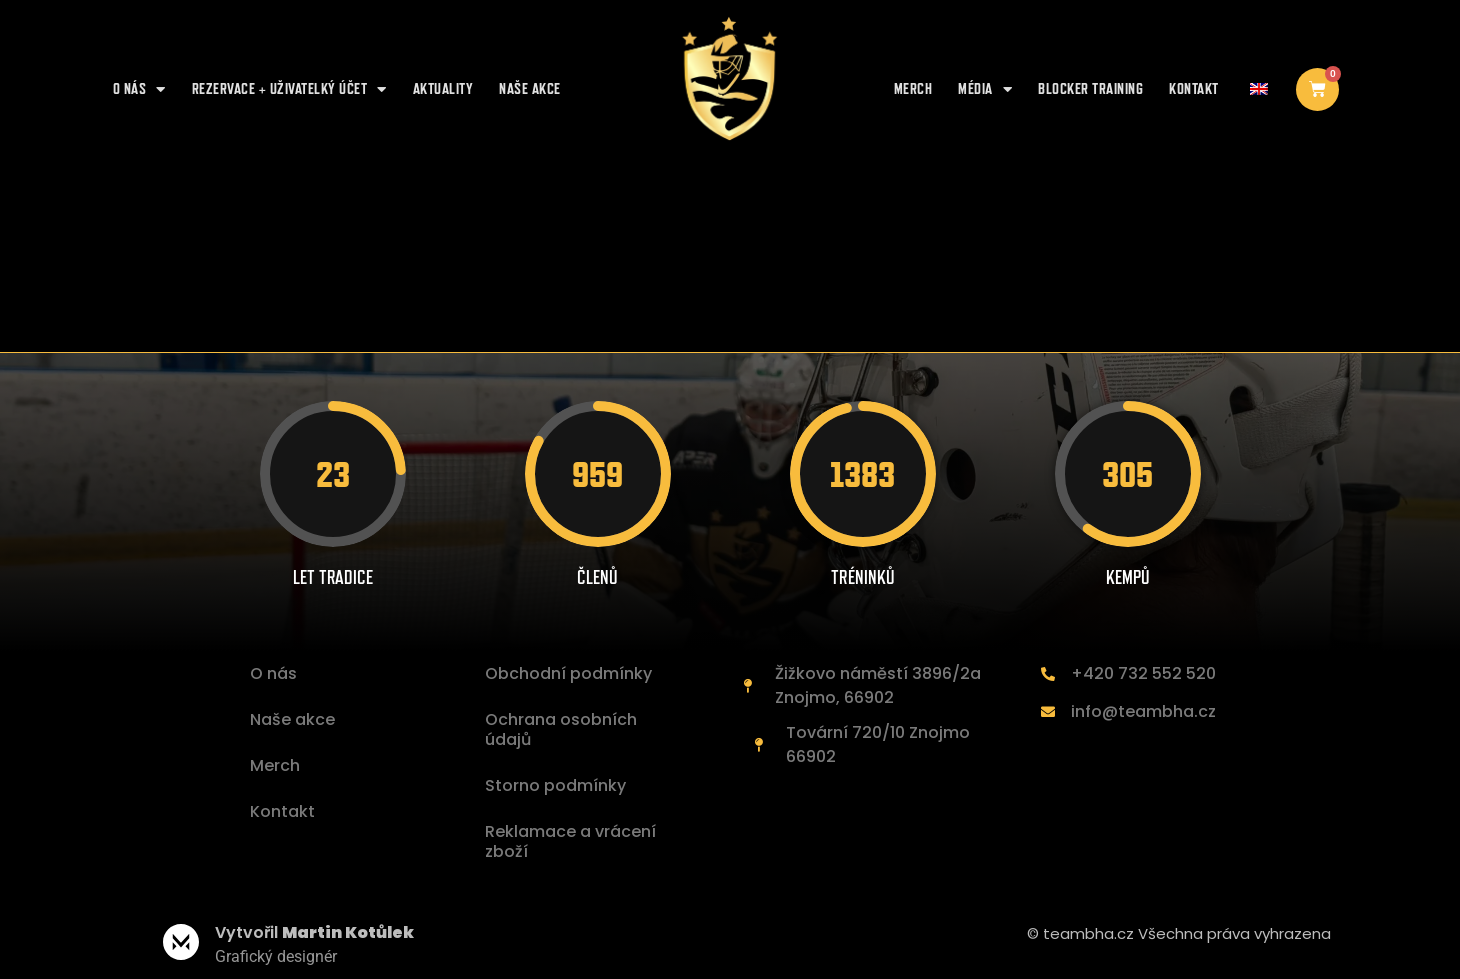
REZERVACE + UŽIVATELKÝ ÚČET (289, 89)
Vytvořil (314, 932)
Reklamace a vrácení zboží (570, 841)
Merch (913, 88)
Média (985, 89)
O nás (139, 89)
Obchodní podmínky (568, 673)
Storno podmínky (555, 785)
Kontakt (1194, 88)
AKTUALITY (443, 88)
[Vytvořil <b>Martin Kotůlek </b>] (181, 942)
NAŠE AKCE (530, 88)
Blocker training (1090, 88)
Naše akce (292, 719)
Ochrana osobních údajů (561, 729)
